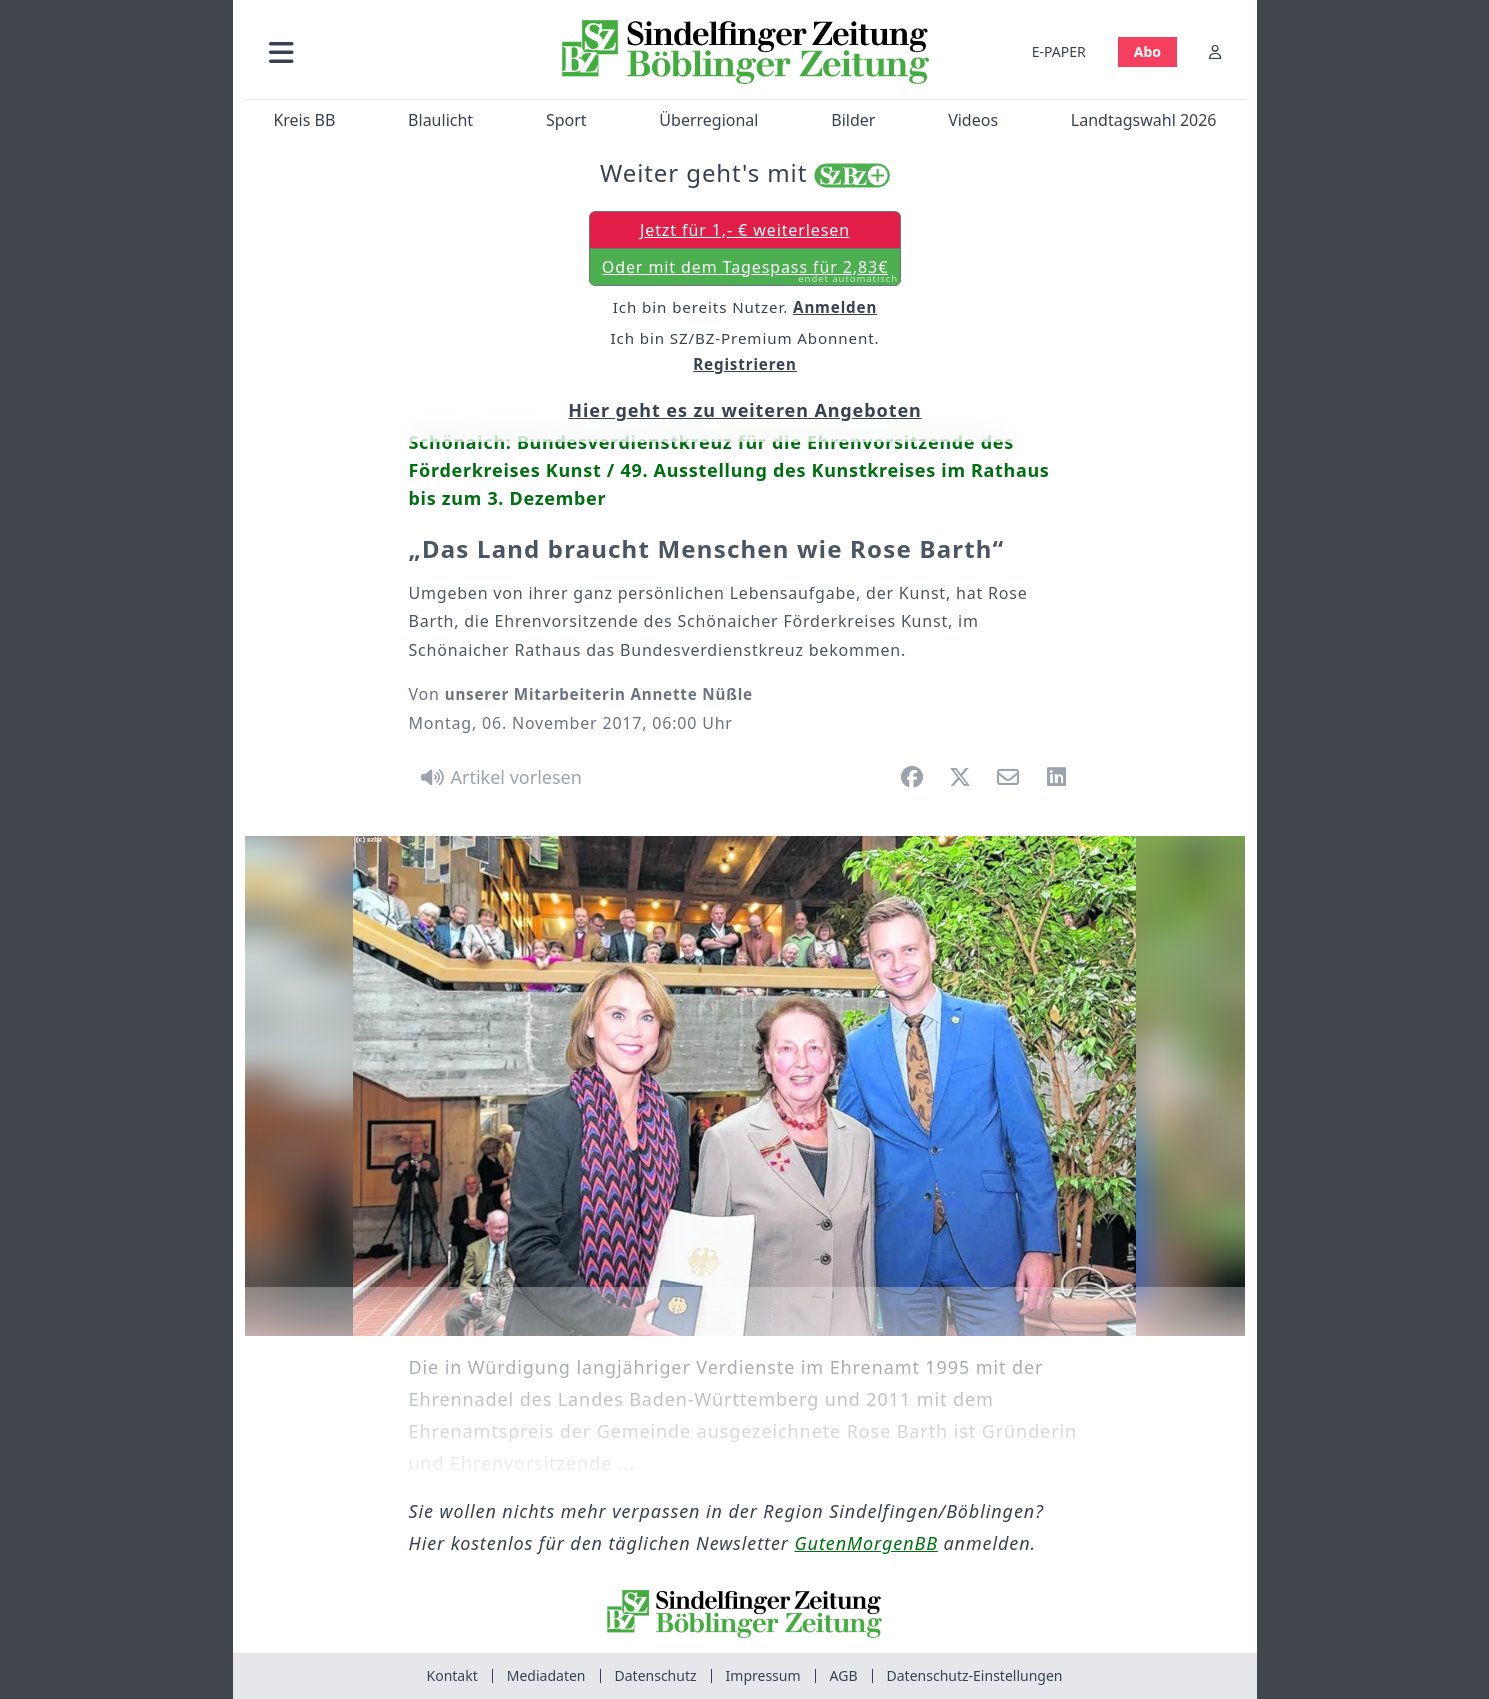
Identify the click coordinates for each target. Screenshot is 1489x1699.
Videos (973, 120)
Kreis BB (304, 120)
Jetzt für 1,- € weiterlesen (744, 230)
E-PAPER (1058, 51)
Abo (1146, 51)
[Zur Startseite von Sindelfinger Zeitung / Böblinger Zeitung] (744, 52)
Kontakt (452, 1675)
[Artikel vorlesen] (498, 777)
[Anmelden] (1215, 51)
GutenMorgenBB (866, 1543)
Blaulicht (440, 120)
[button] (388, 51)
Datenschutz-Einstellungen (975, 1675)
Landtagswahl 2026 (1143, 120)
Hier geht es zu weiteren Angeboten (744, 410)
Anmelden (835, 307)
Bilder (853, 120)
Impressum (763, 1675)
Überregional (708, 120)
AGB (844, 1675)
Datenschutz (656, 1675)
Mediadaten (546, 1675)
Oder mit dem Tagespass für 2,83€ (749, 271)
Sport (565, 120)
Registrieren (745, 364)
